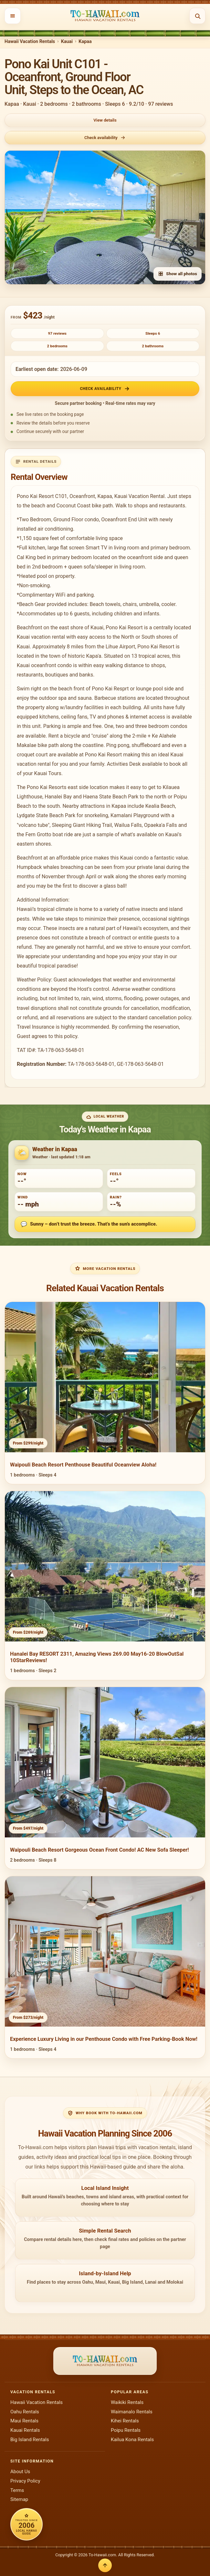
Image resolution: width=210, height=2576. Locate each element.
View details (104, 120)
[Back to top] (105, 2565)
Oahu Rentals (24, 2412)
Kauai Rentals (25, 2430)
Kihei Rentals (125, 2421)
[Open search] (197, 16)
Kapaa (85, 41)
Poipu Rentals (126, 2430)
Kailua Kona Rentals (132, 2439)
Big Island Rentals (29, 2439)
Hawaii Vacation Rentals (30, 41)
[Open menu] (13, 16)
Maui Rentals (24, 2421)
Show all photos (177, 273)
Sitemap (19, 2499)
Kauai (67, 41)
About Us (20, 2471)
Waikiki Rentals (127, 2402)
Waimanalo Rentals (131, 2412)
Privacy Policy (25, 2481)
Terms (17, 2490)
